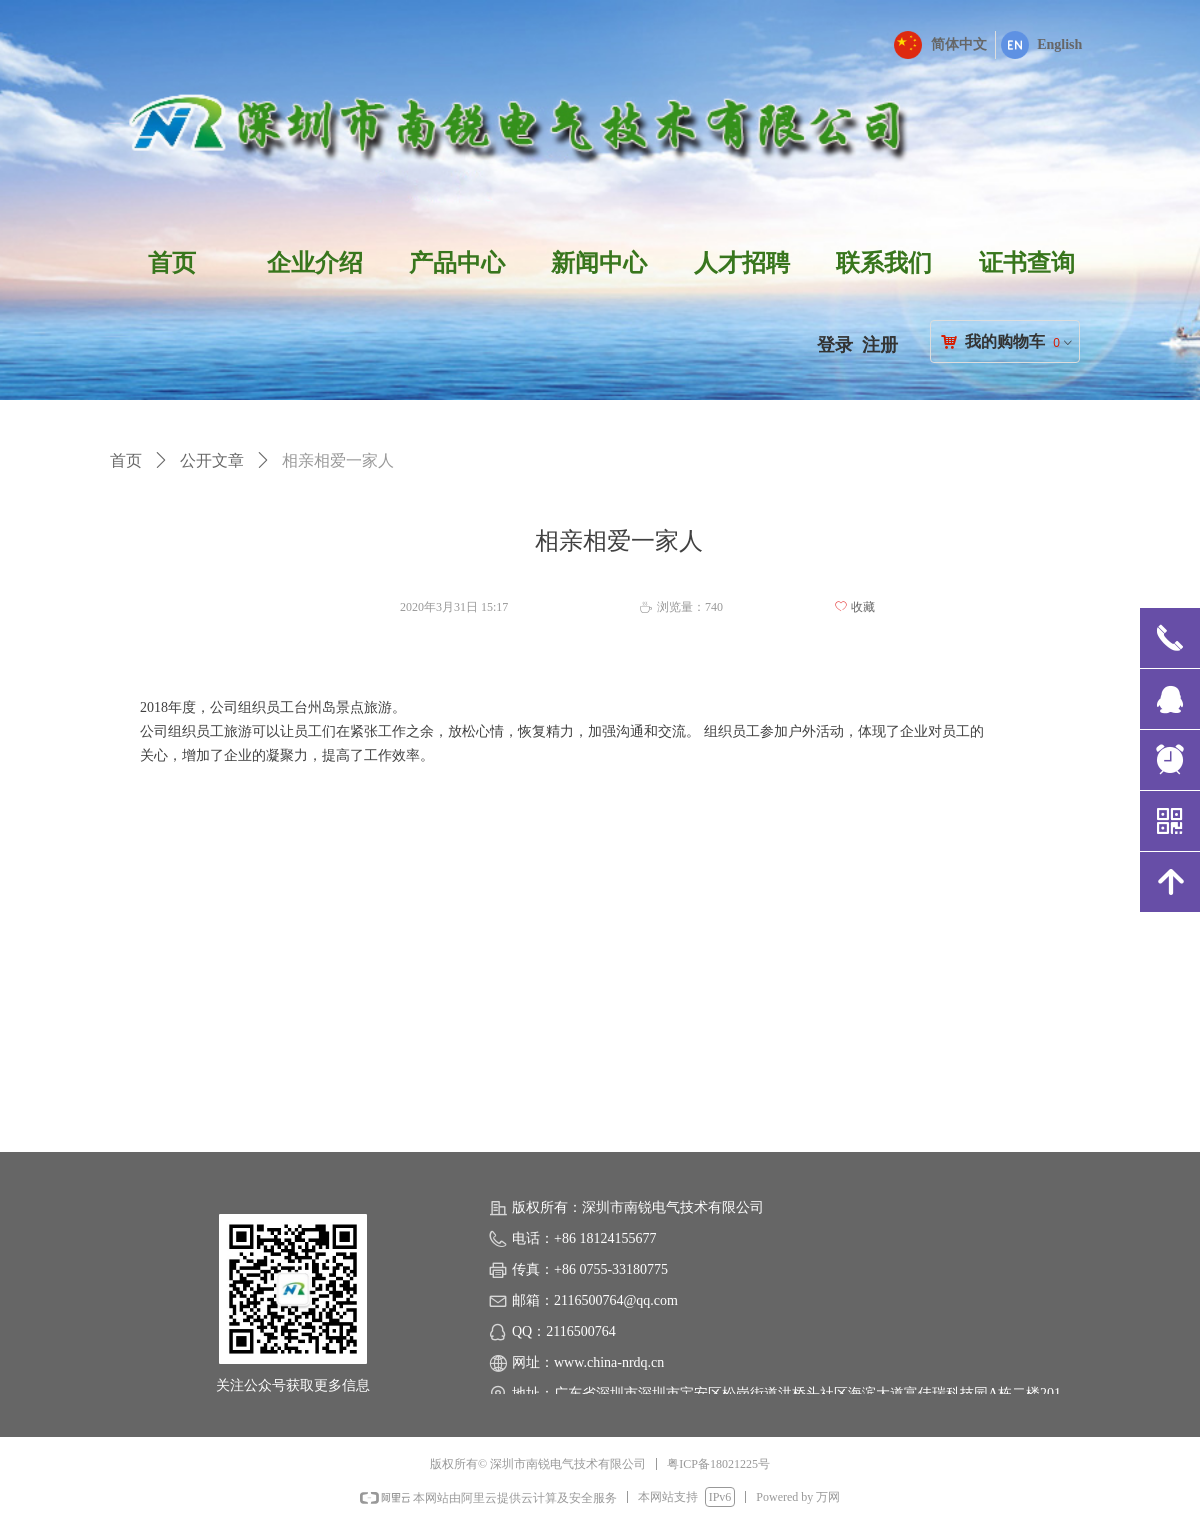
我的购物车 (1005, 341)
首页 (126, 460)
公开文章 (212, 460)
